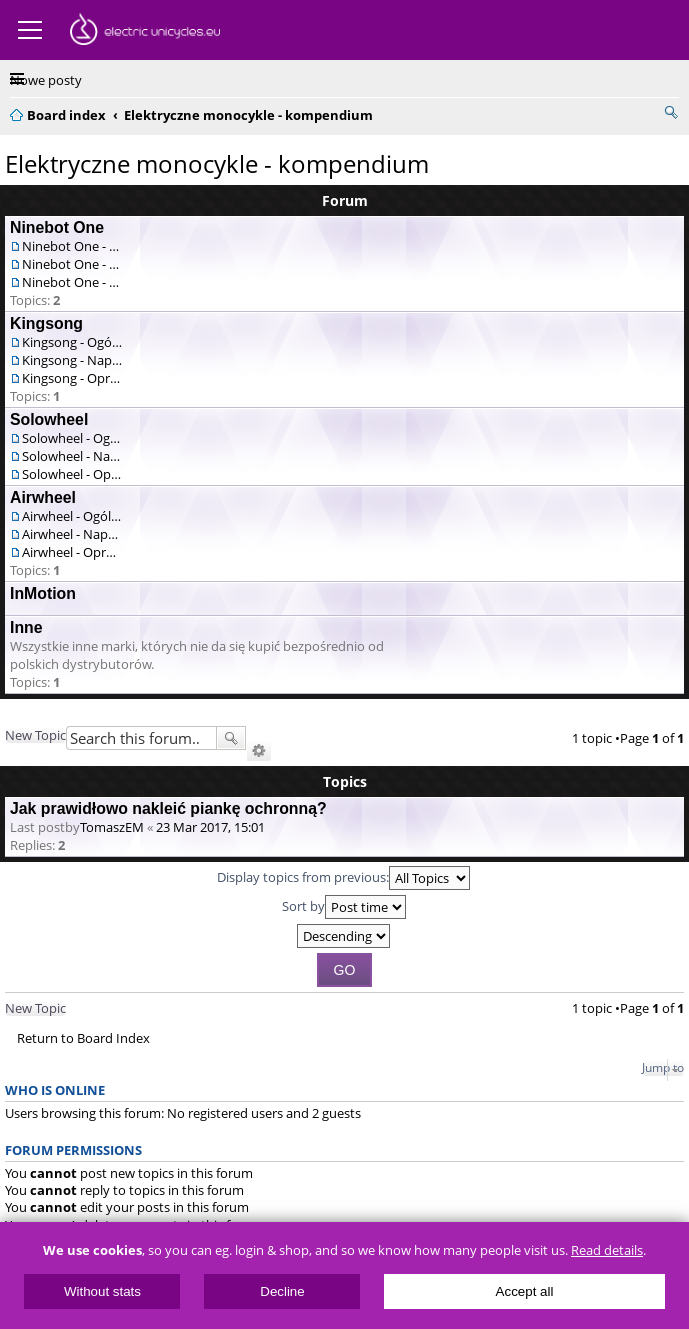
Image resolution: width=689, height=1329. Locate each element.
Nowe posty (46, 80)
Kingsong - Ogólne (72, 342)
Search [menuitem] (671, 112)
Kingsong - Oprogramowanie (72, 378)
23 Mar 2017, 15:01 (210, 827)
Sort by (344, 907)
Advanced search (259, 751)
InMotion (43, 593)
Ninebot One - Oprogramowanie (72, 282)
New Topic (35, 735)
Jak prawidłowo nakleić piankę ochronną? (168, 808)
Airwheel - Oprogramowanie (72, 552)
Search (231, 738)
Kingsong (46, 323)
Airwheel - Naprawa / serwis (72, 534)
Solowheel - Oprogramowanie (72, 474)
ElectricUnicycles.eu (145, 32)
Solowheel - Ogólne (72, 438)
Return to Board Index (83, 1038)
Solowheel (49, 419)
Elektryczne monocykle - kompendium (217, 163)
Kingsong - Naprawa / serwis (72, 360)
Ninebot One (57, 227)
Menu (30, 30)
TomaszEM (112, 827)
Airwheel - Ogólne (72, 516)
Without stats (102, 1291)
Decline (282, 1291)
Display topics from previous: (343, 878)
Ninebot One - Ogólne (72, 246)
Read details (607, 1250)
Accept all (525, 1291)
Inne (26, 627)
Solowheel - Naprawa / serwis (72, 456)
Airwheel (43, 497)
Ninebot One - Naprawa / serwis (72, 264)
